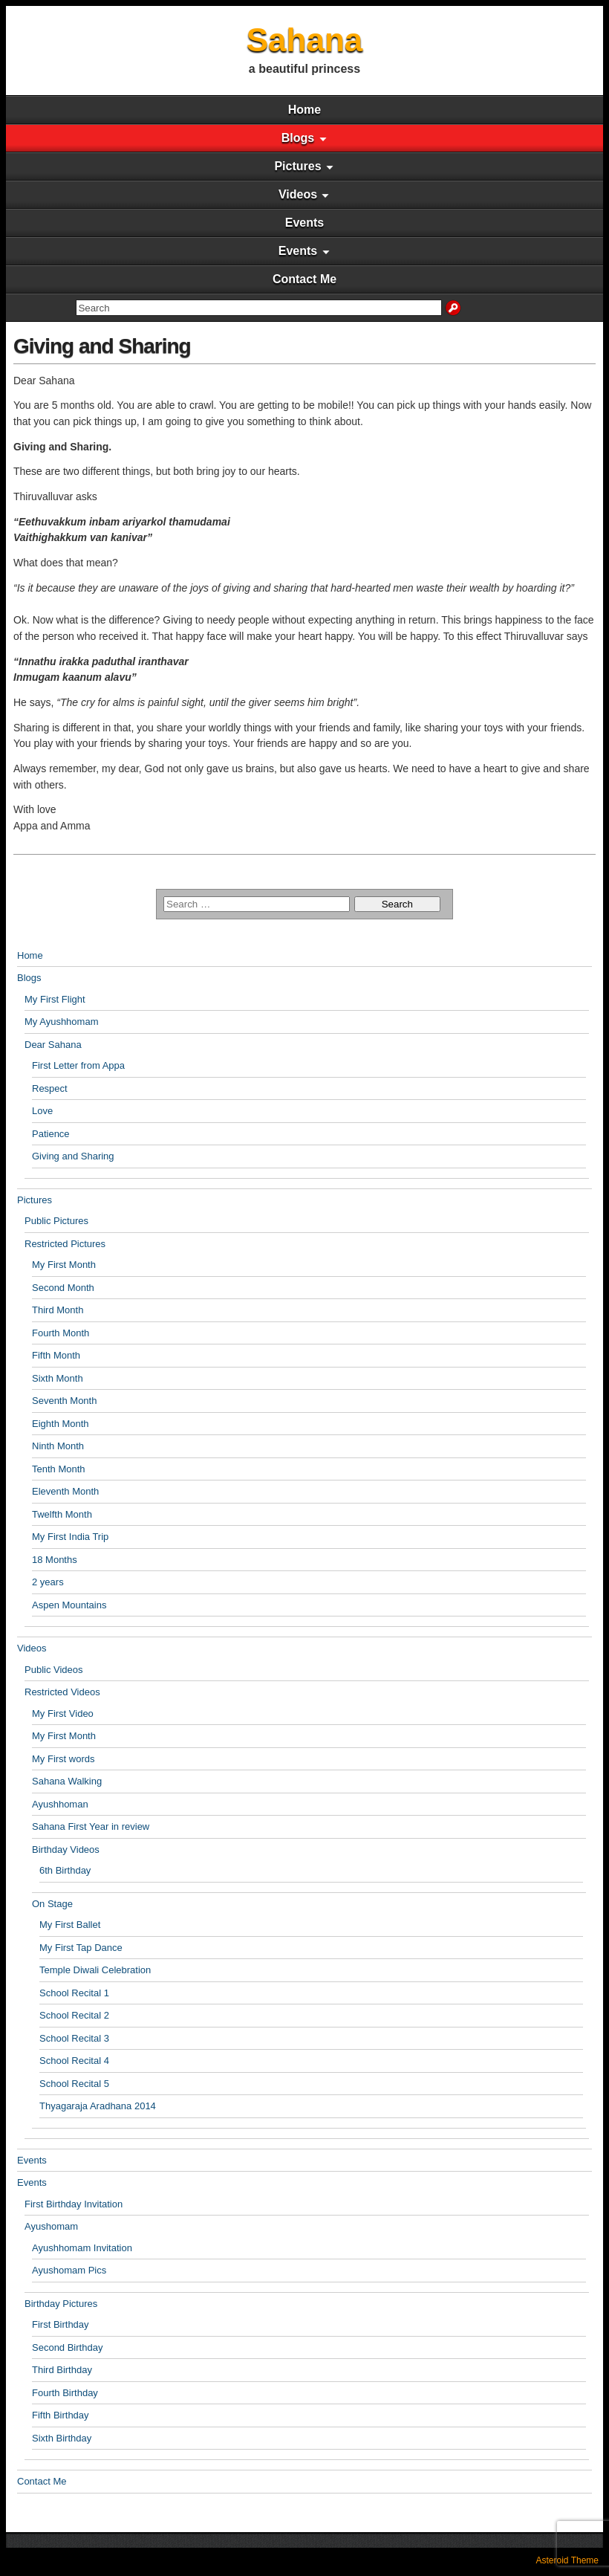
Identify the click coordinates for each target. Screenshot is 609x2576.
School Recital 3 (74, 2038)
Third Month (57, 1309)
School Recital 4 (74, 2060)
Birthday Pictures (61, 2303)
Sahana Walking (67, 1781)
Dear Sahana (53, 1044)
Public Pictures (56, 1220)
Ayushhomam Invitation (82, 2247)
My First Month (64, 1264)
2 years (48, 1582)
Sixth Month (57, 1378)
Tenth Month (58, 1469)
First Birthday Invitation (74, 2204)
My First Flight (55, 999)
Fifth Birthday (60, 2415)
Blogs (297, 138)
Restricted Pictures (65, 1243)
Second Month (63, 1287)
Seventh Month (64, 1400)
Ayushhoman (60, 1804)
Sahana (305, 40)
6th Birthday (65, 1870)
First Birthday (60, 2324)
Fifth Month (56, 1355)
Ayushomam (51, 2226)
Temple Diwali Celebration (95, 1969)
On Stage (52, 1903)
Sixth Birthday (61, 2438)
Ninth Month (58, 1446)
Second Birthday (67, 2347)
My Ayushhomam (61, 1021)
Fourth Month (60, 1333)
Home (304, 109)
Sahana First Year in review (90, 1826)
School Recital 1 (74, 1993)
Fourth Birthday (65, 2392)
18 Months (54, 1559)
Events (304, 222)
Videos (298, 194)
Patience (51, 1133)
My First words (63, 1758)
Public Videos (54, 1669)
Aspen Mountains (69, 1605)
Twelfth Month (62, 1514)
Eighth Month (60, 1423)
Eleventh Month (65, 1491)
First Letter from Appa (78, 1065)
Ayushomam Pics (69, 2270)
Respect (50, 1088)
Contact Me (304, 279)
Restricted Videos (62, 1692)
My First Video (63, 1713)
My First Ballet (69, 1924)
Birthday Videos (66, 1849)
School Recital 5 (74, 2083)
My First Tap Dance (81, 1947)
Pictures (297, 166)
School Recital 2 (74, 2015)
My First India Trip (70, 1536)
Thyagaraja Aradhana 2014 (97, 2105)
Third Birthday (62, 2369)
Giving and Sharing (102, 345)
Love (42, 1110)
